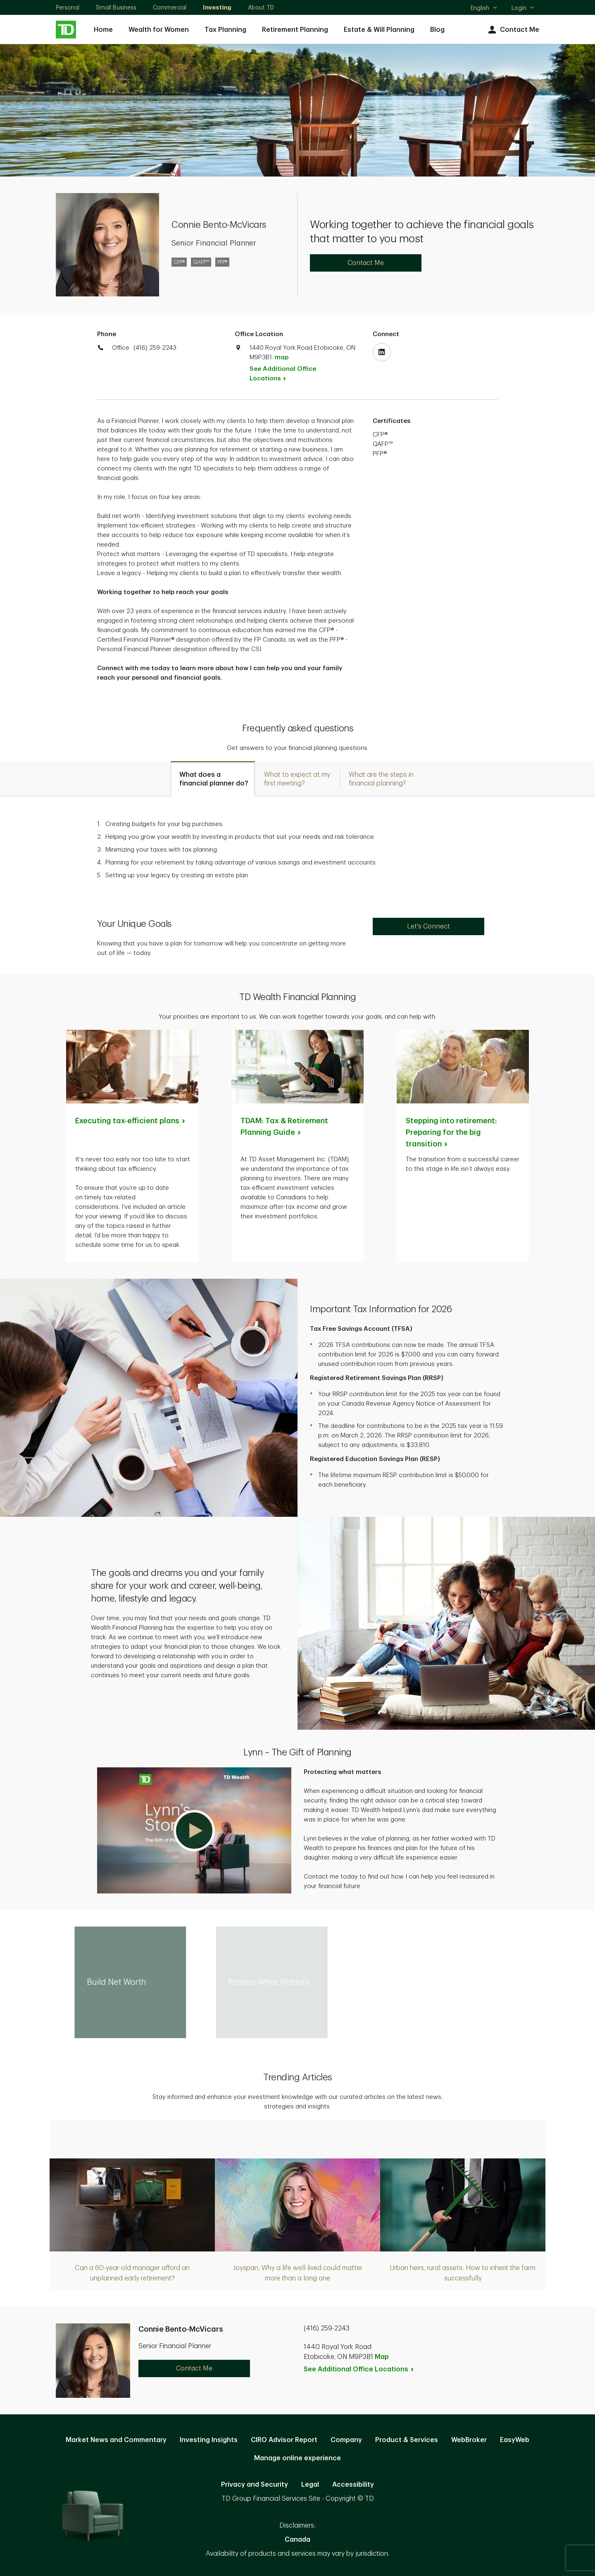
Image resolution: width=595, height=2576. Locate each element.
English (484, 8)
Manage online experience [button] (297, 2458)
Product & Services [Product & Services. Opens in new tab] (406, 2440)
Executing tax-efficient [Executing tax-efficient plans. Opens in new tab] (130, 1120)
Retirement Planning (295, 29)
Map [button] (382, 2357)
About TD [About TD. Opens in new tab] (261, 7)
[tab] (213, 778)
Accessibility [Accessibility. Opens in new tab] (353, 2484)
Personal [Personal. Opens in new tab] (67, 7)
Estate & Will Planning (379, 29)
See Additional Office (283, 374)
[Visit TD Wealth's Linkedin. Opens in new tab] (382, 352)
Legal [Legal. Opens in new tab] (310, 2484)
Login (523, 8)
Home (103, 29)
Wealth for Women (159, 29)
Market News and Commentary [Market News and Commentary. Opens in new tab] (116, 2440)
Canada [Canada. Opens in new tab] (297, 2539)
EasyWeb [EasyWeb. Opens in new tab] (514, 2440)
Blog (437, 29)
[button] (194, 1830)
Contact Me (512, 30)
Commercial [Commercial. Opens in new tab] (169, 7)
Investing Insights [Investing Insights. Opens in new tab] (209, 2440)
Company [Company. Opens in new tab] (346, 2440)
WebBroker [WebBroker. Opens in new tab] (469, 2440)
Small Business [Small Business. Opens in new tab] (116, 7)
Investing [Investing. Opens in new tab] (217, 7)
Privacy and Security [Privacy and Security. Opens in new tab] (254, 2484)
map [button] (281, 357)
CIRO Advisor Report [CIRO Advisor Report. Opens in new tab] (284, 2440)
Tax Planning (225, 29)
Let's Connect (428, 926)
